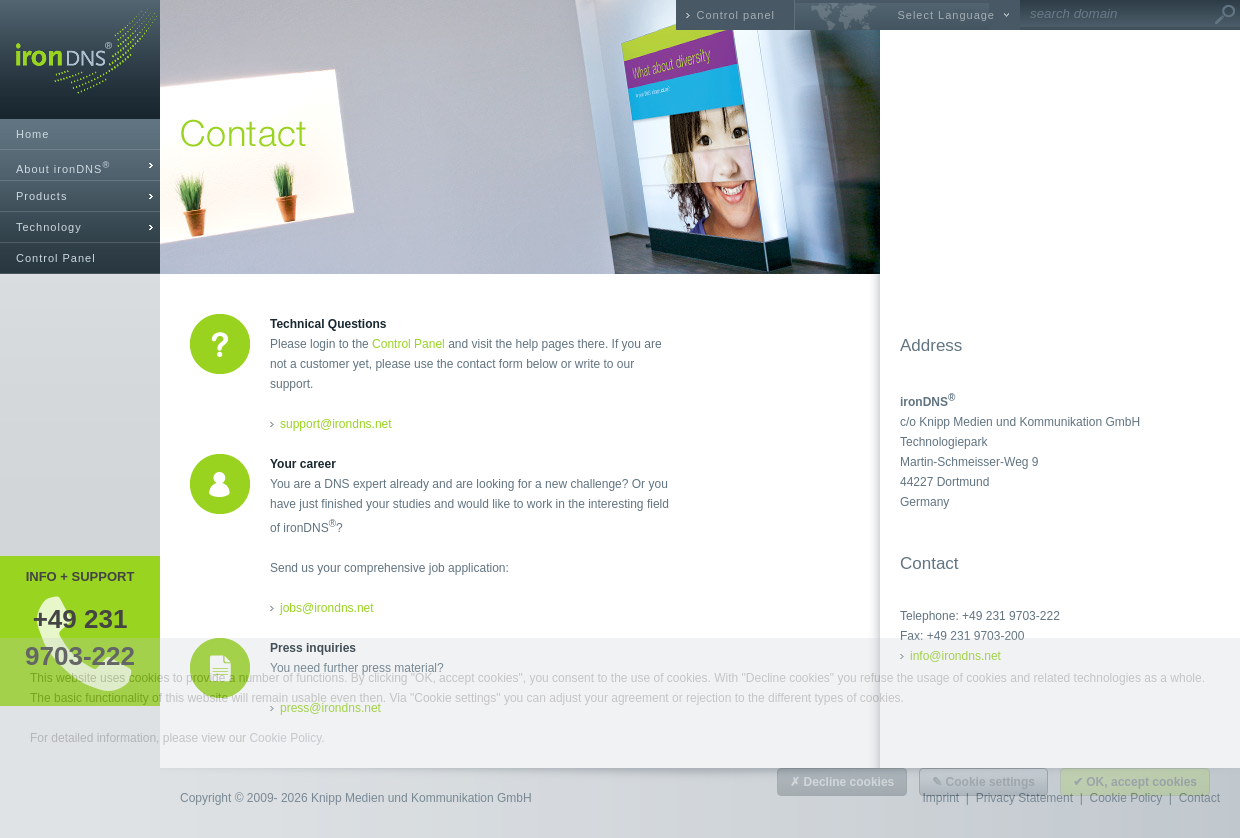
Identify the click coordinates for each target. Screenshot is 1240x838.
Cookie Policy (285, 738)
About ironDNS (63, 167)
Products (41, 196)
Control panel (736, 15)
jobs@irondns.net (327, 608)
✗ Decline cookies (842, 782)
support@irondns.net (336, 424)
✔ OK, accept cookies (1135, 782)
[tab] (80, 165)
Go (1225, 15)
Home (32, 134)
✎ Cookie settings (983, 782)
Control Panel (56, 258)
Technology (49, 227)
